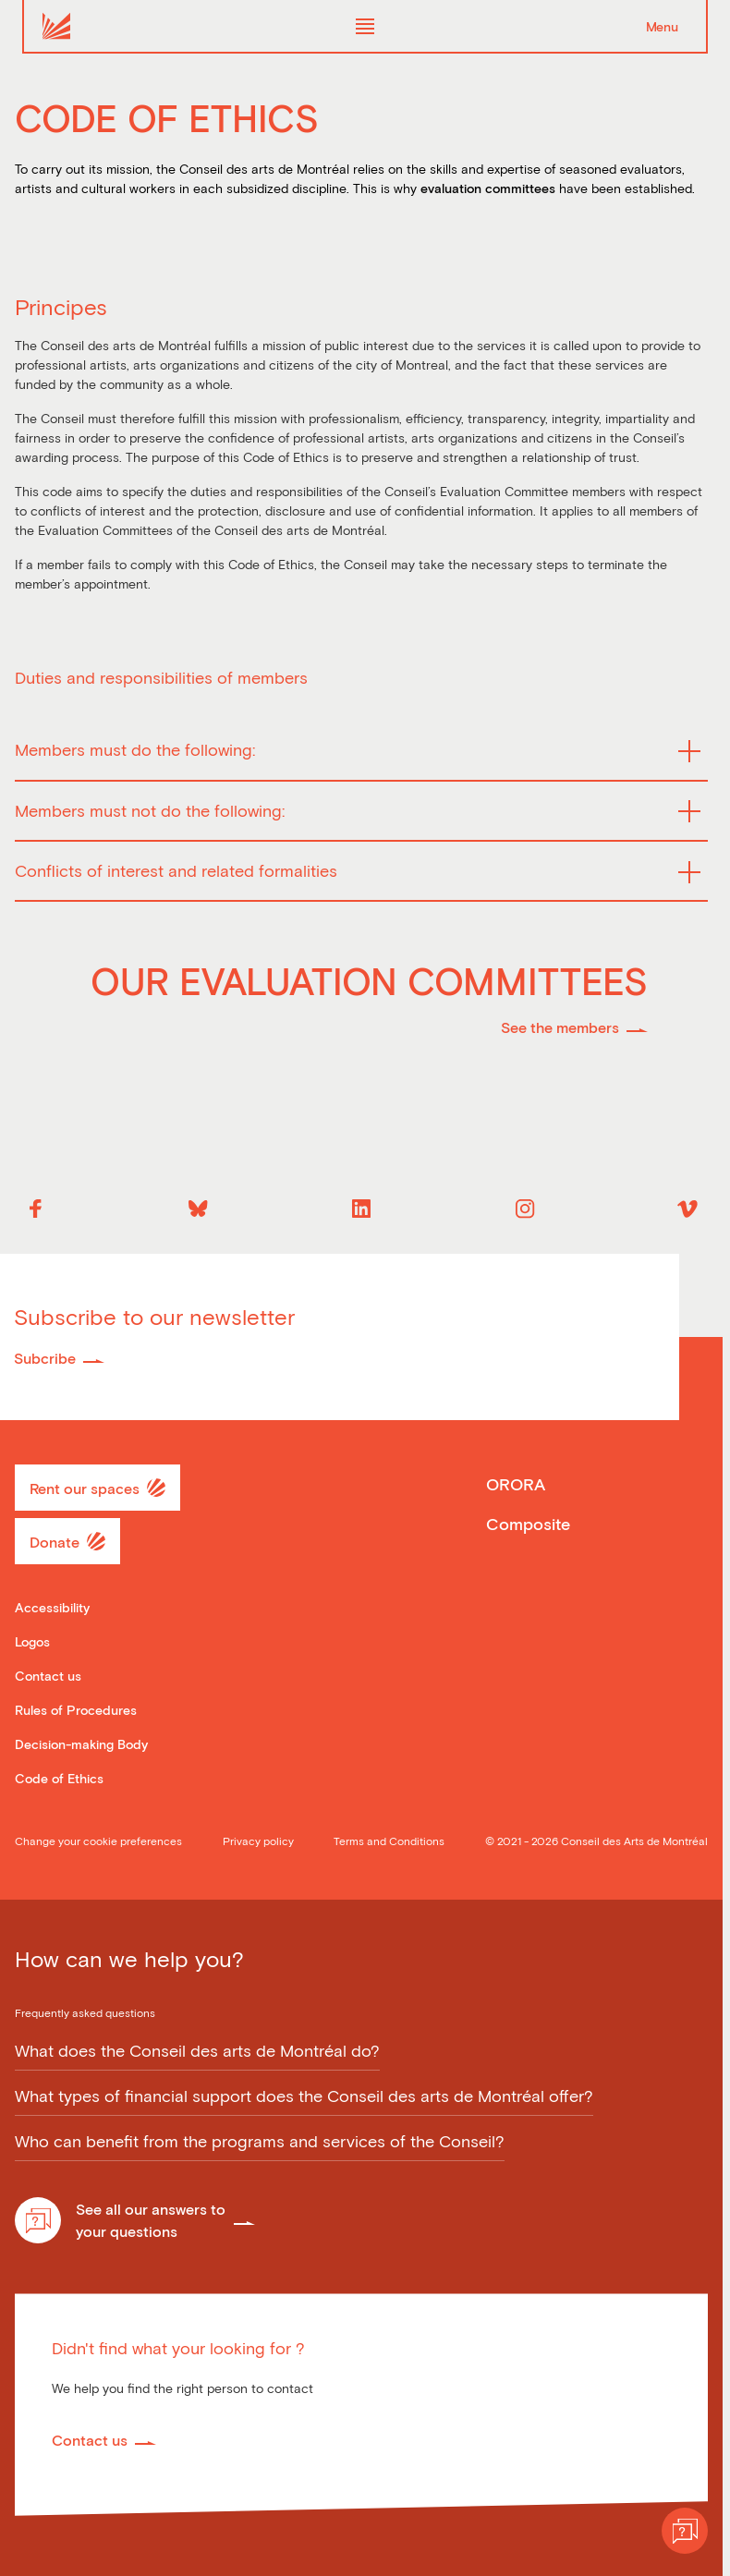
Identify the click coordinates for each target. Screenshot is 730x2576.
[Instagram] (525, 1208)
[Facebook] (35, 1208)
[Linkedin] (361, 1208)
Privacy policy (258, 1840)
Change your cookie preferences (98, 1840)
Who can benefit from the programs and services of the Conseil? (260, 2142)
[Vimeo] (687, 1208)
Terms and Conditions (389, 1840)
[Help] (685, 2531)
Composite (528, 1523)
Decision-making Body (81, 1744)
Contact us (48, 1675)
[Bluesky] (198, 1208)
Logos (32, 1641)
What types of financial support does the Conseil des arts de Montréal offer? (304, 2096)
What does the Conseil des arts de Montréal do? (197, 2051)
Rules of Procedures (76, 1710)
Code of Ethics (59, 1778)
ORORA (515, 1484)
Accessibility (52, 1607)
